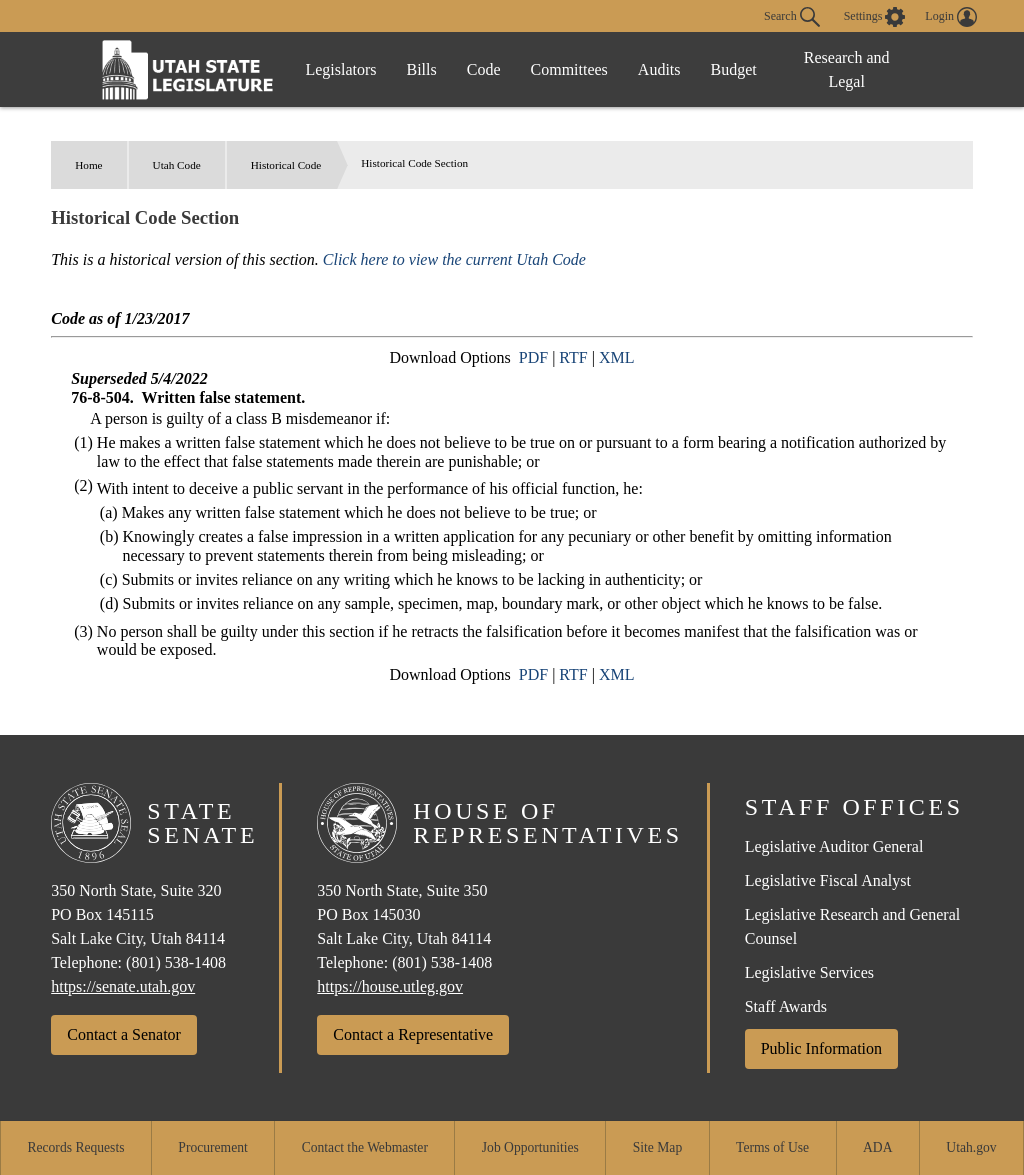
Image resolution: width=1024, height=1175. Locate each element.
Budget (734, 69)
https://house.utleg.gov (390, 986)
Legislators (340, 69)
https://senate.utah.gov (123, 986)
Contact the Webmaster (365, 1147)
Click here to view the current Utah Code (454, 259)
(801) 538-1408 (176, 962)
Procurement (212, 1147)
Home (88, 165)
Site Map (657, 1147)
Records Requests (75, 1147)
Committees (569, 69)
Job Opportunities (530, 1147)
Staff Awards (786, 1006)
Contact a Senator (124, 1034)
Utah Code (177, 165)
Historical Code (286, 165)
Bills (422, 69)
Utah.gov (971, 1147)
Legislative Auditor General (834, 846)
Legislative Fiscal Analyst (828, 880)
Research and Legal (847, 69)
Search (792, 17)
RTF (573, 357)
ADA (877, 1147)
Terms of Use (772, 1147)
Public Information (821, 1048)
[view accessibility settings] (875, 17)
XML (617, 357)
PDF (533, 357)
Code (484, 69)
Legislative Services (809, 972)
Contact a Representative (413, 1034)
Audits (659, 69)
